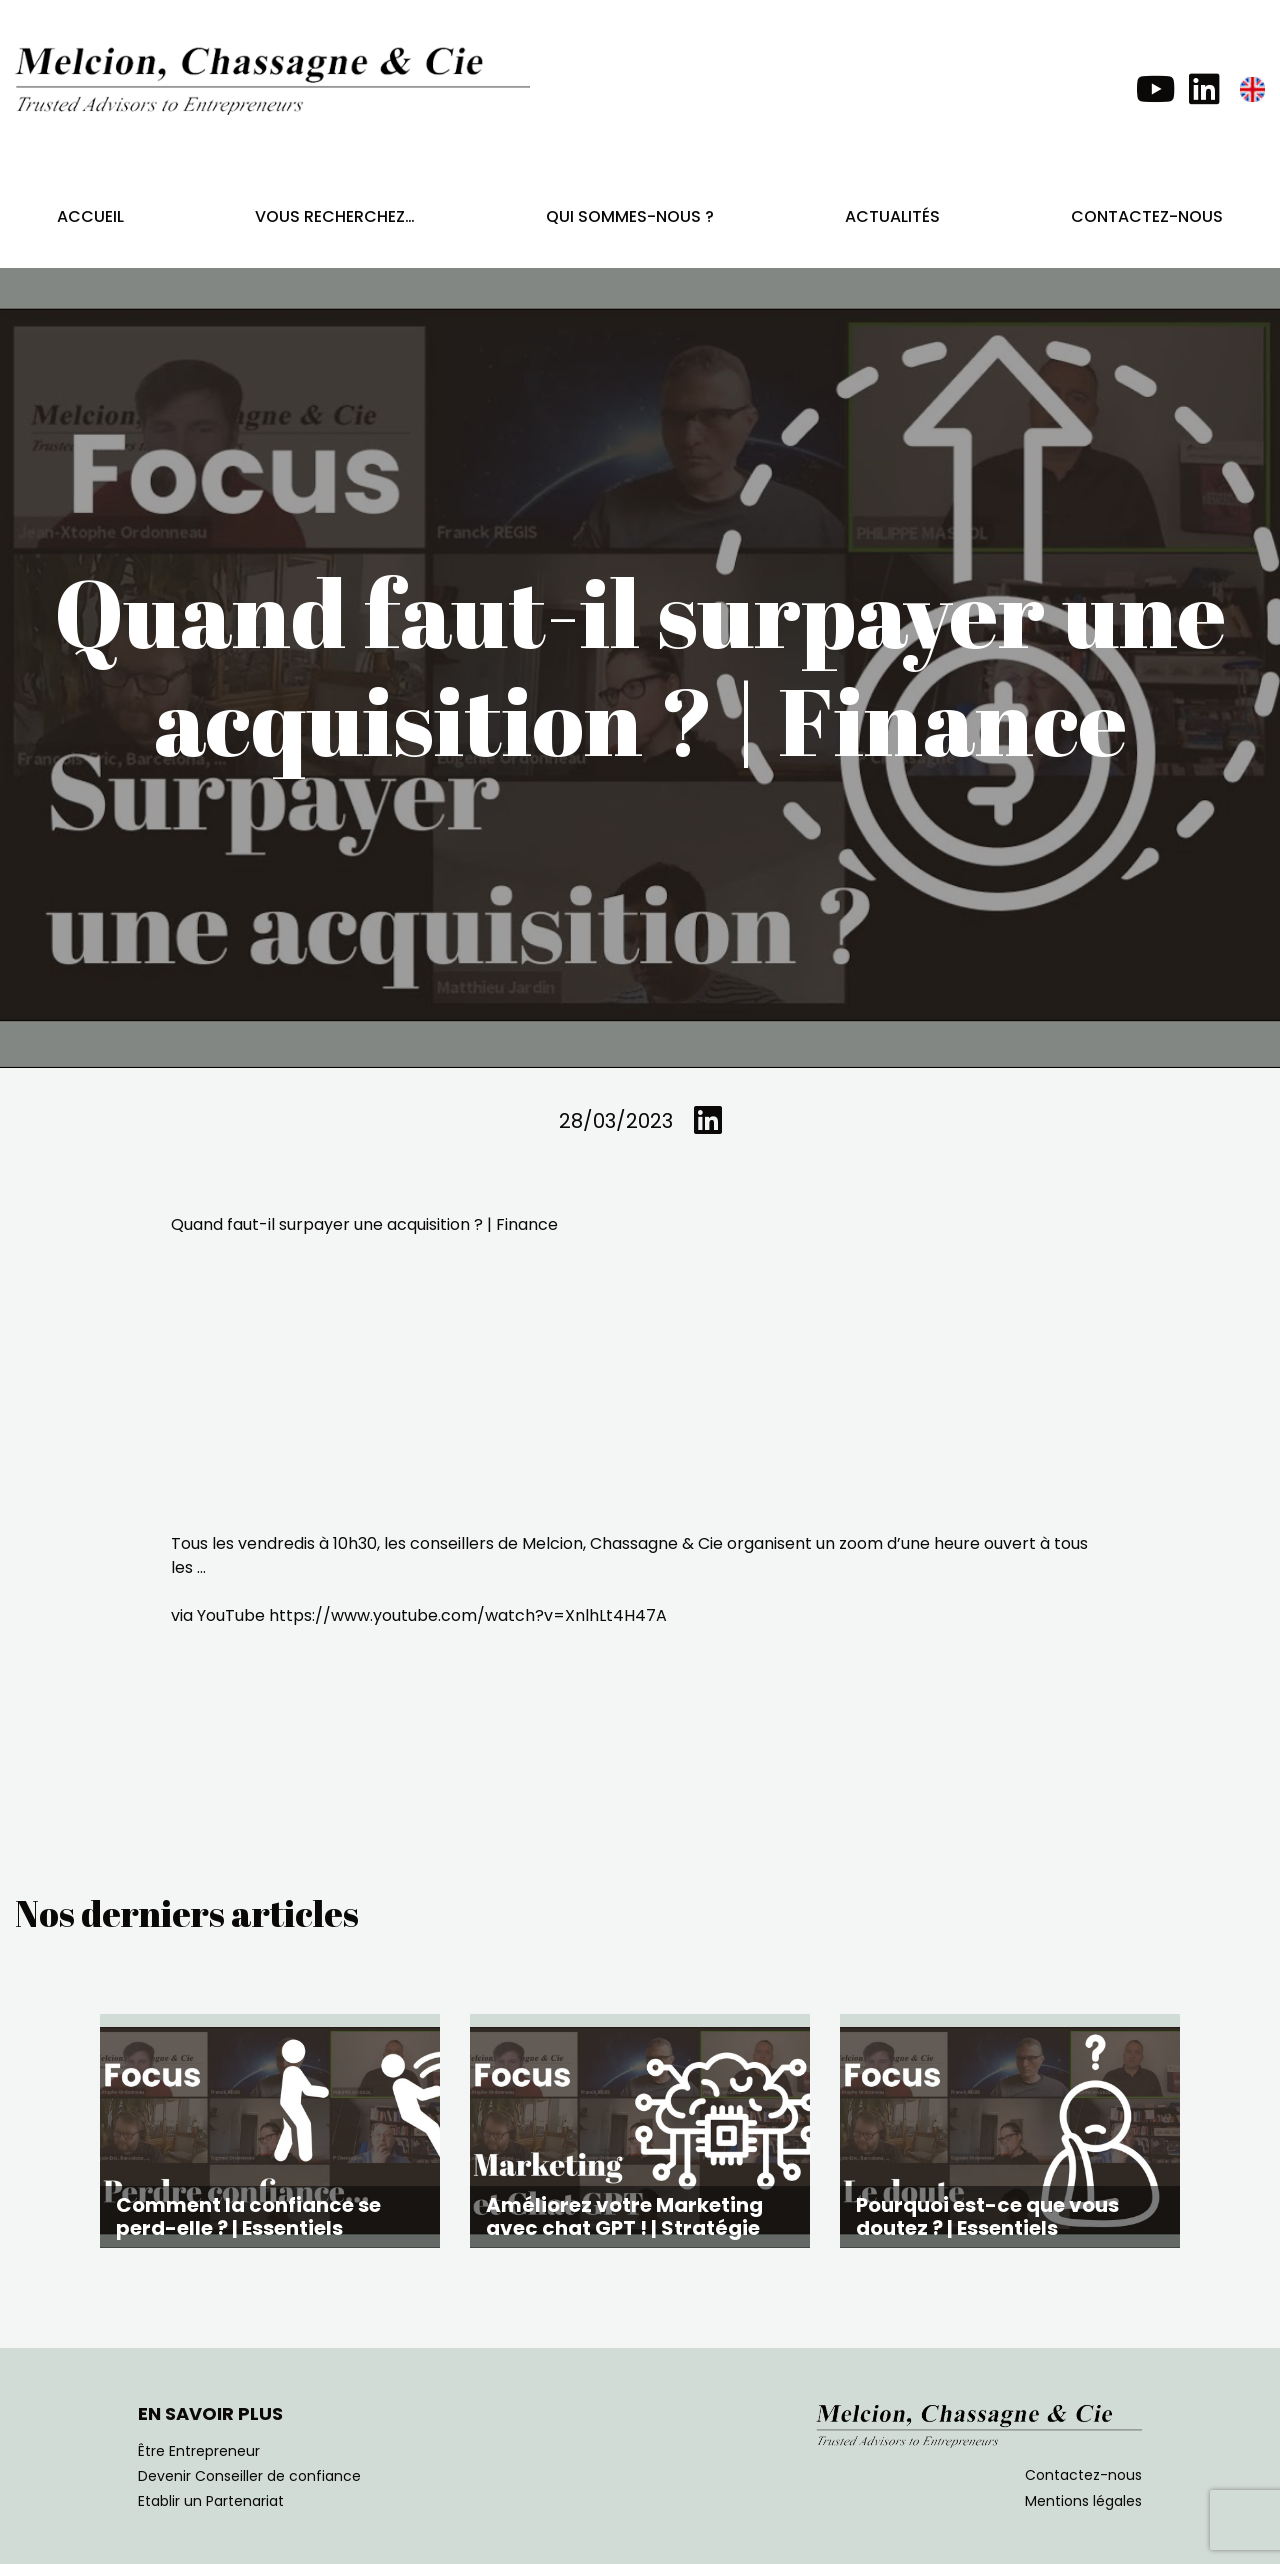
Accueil (90, 216)
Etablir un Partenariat (211, 2501)
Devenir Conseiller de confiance (249, 2476)
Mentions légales (1083, 2501)
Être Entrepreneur (199, 2451)
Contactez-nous (1147, 216)
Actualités (892, 216)
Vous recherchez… (335, 216)
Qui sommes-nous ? (630, 216)
